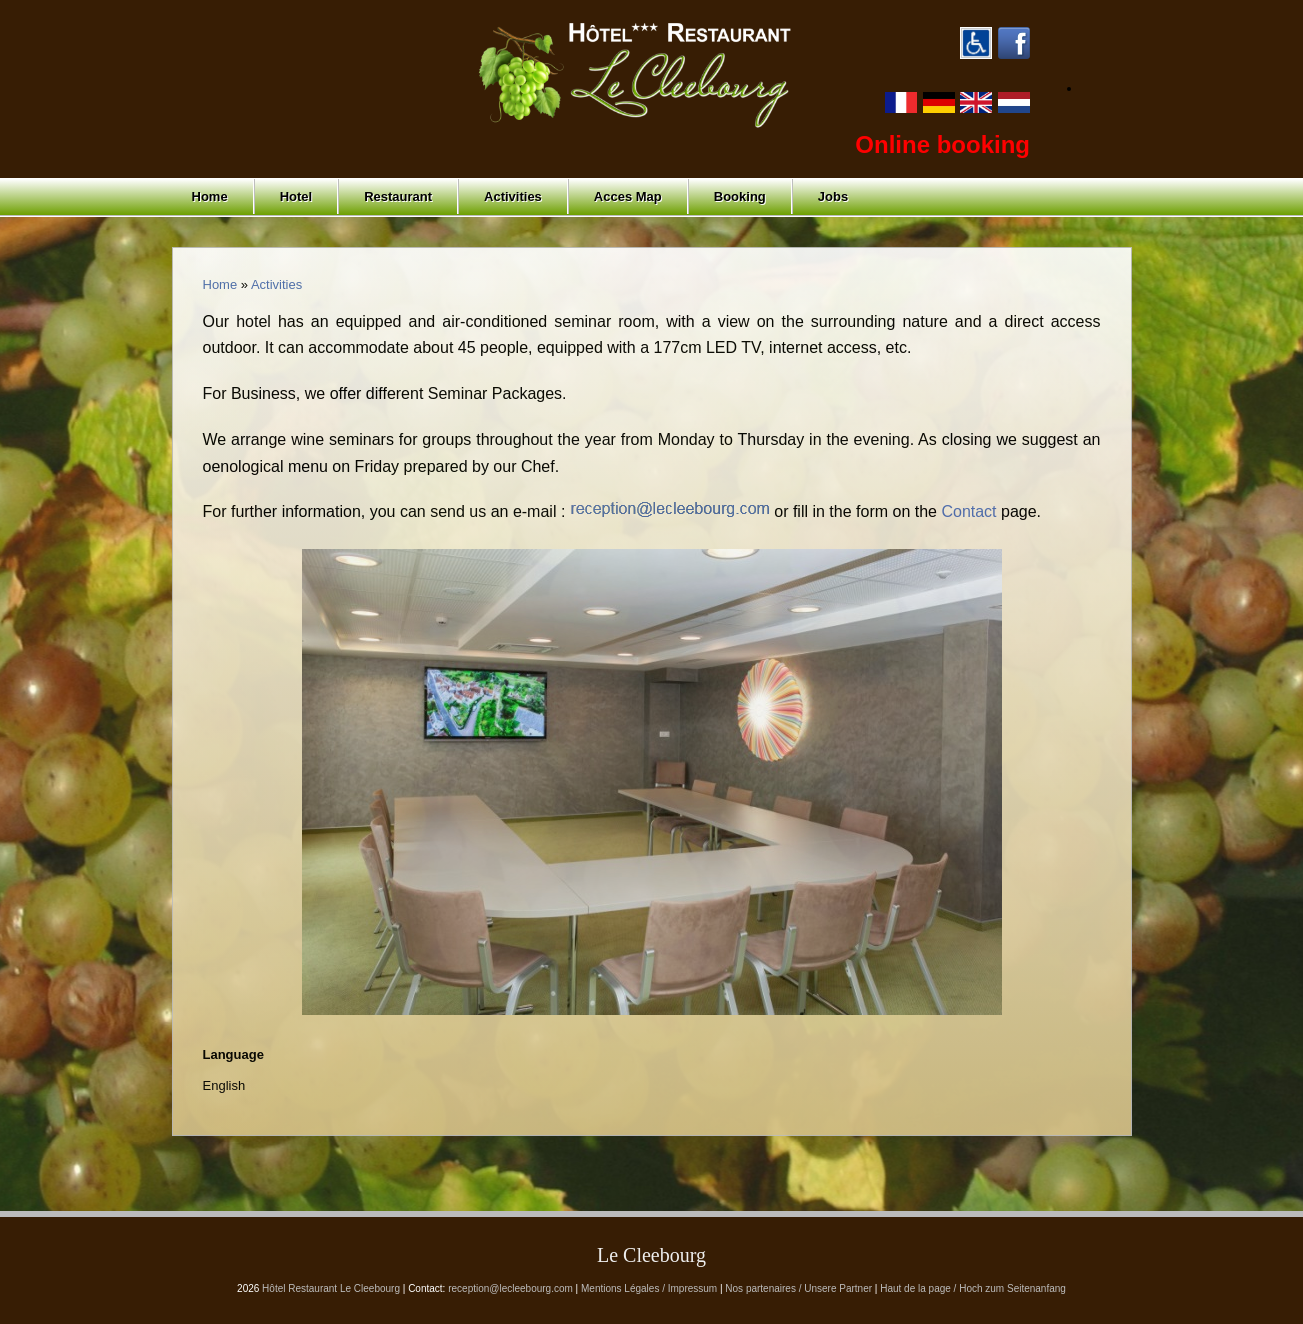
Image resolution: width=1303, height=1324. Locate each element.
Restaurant (398, 196)
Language (233, 1054)
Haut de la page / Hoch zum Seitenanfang (973, 1288)
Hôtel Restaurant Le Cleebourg (331, 1288)
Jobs (833, 196)
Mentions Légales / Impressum (649, 1288)
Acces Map (628, 196)
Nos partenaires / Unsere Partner (798, 1288)
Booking (740, 196)
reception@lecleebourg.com (510, 1288)
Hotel (296, 196)
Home (210, 196)
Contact (968, 511)
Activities (513, 196)
